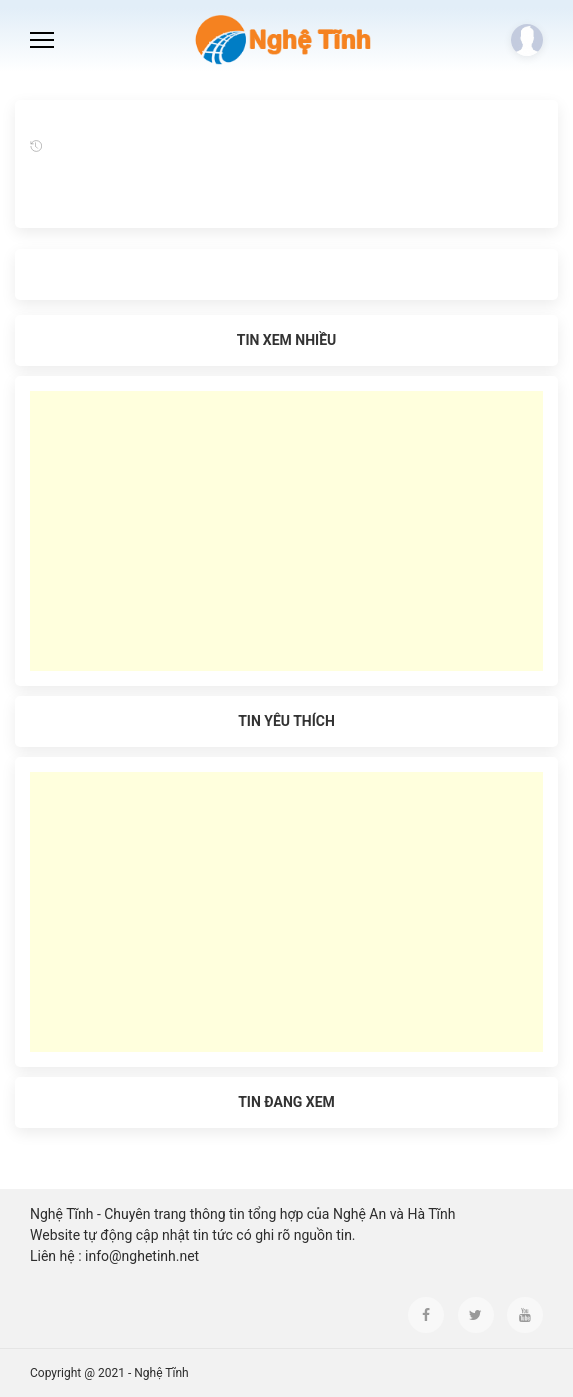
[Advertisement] (286, 531)
